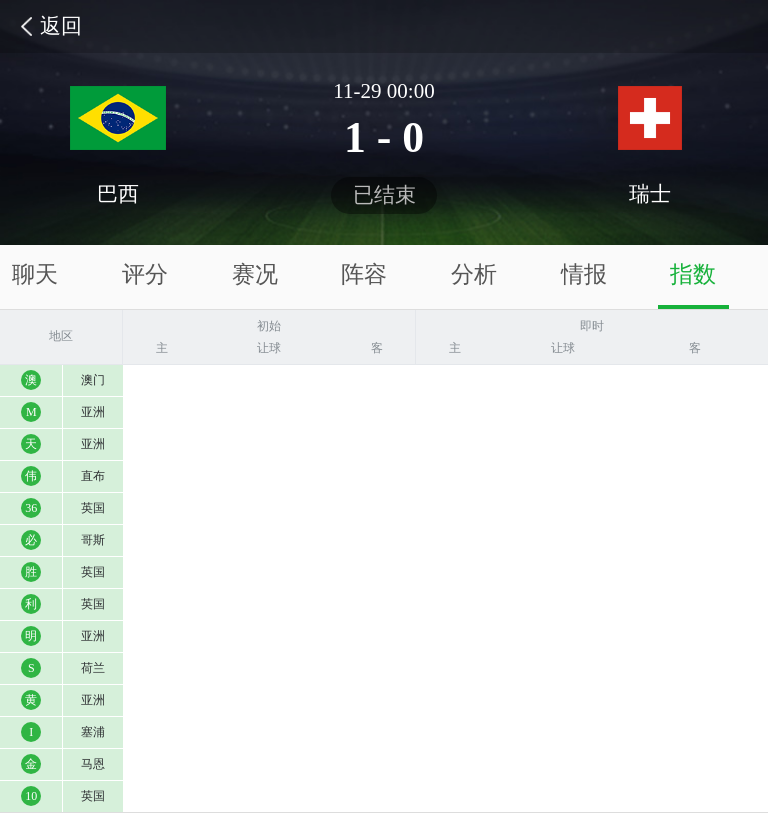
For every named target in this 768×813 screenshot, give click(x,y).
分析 (474, 274)
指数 (693, 274)
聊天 (35, 274)
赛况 (255, 274)
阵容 (364, 274)
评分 (145, 274)
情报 (584, 274)
